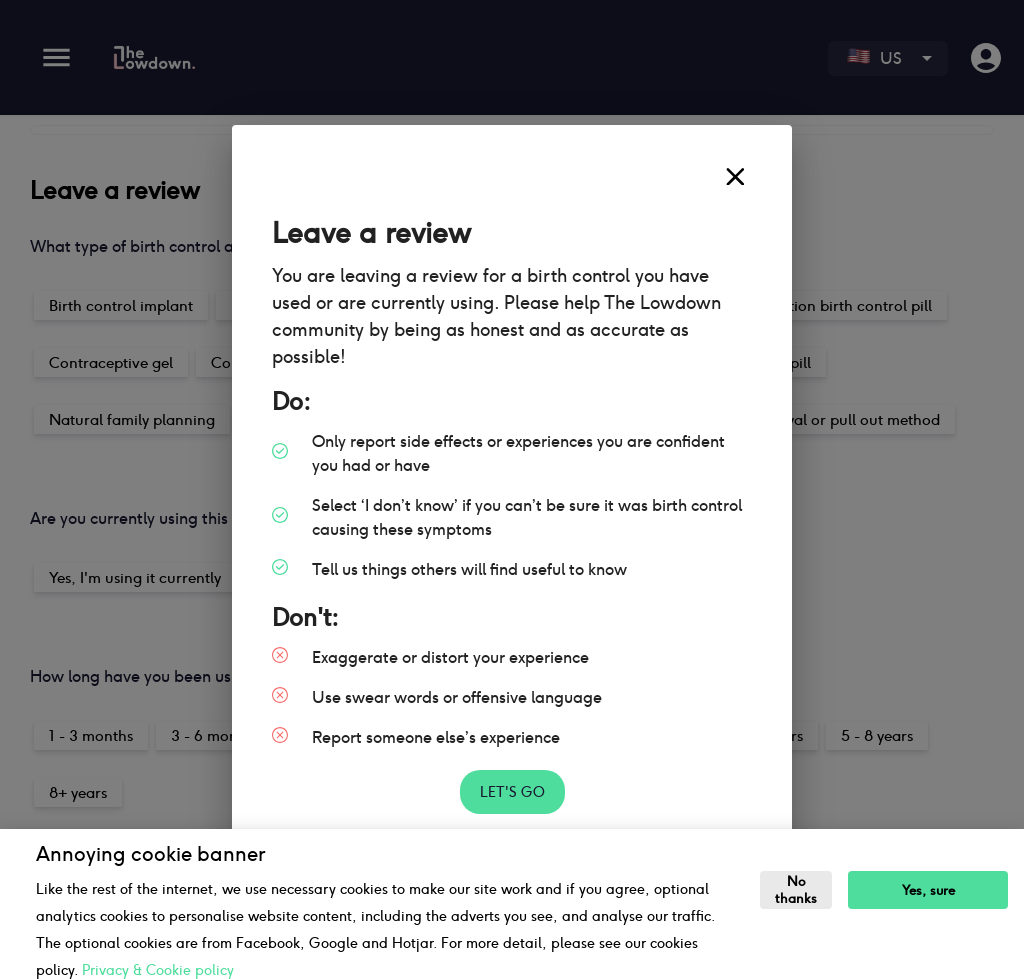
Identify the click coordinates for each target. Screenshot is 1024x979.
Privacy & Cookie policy (158, 970)
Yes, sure (928, 890)
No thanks (796, 890)
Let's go (512, 792)
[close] (735, 177)
